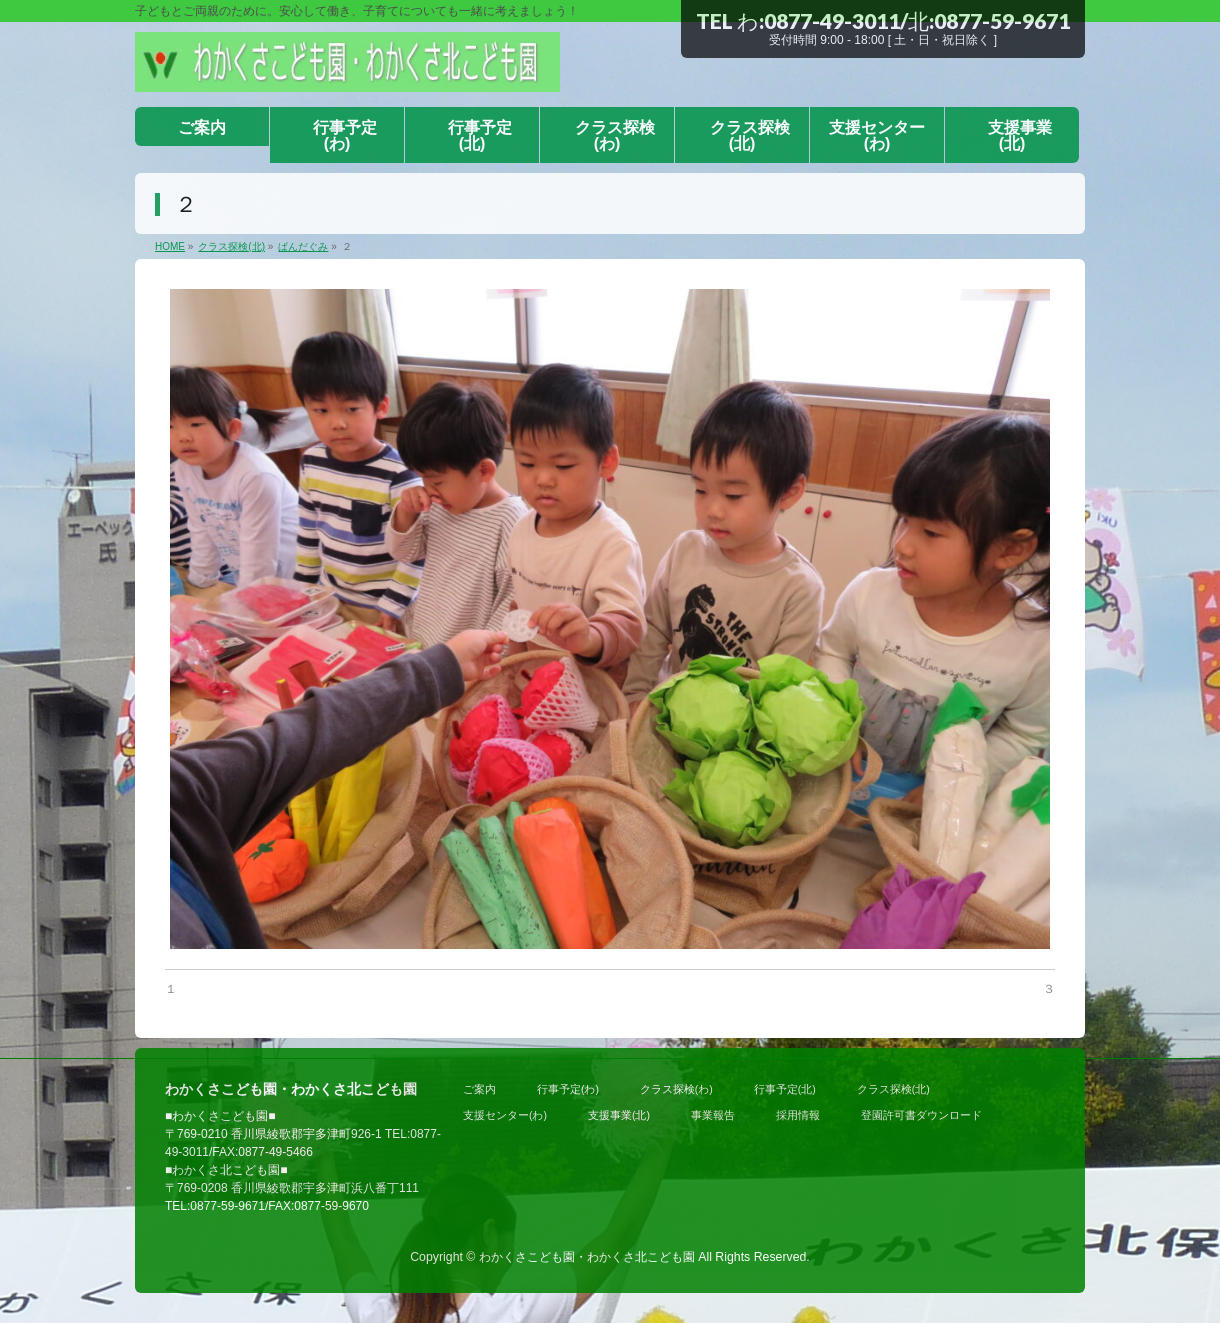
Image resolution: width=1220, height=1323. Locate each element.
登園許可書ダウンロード (921, 1115)
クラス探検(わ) (676, 1089)
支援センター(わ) (505, 1115)
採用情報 (798, 1115)
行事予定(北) (785, 1089)
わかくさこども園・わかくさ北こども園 (587, 1257)
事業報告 (713, 1115)
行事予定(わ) (568, 1089)
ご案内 (479, 1089)
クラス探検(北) (893, 1089)
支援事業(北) (619, 1115)
